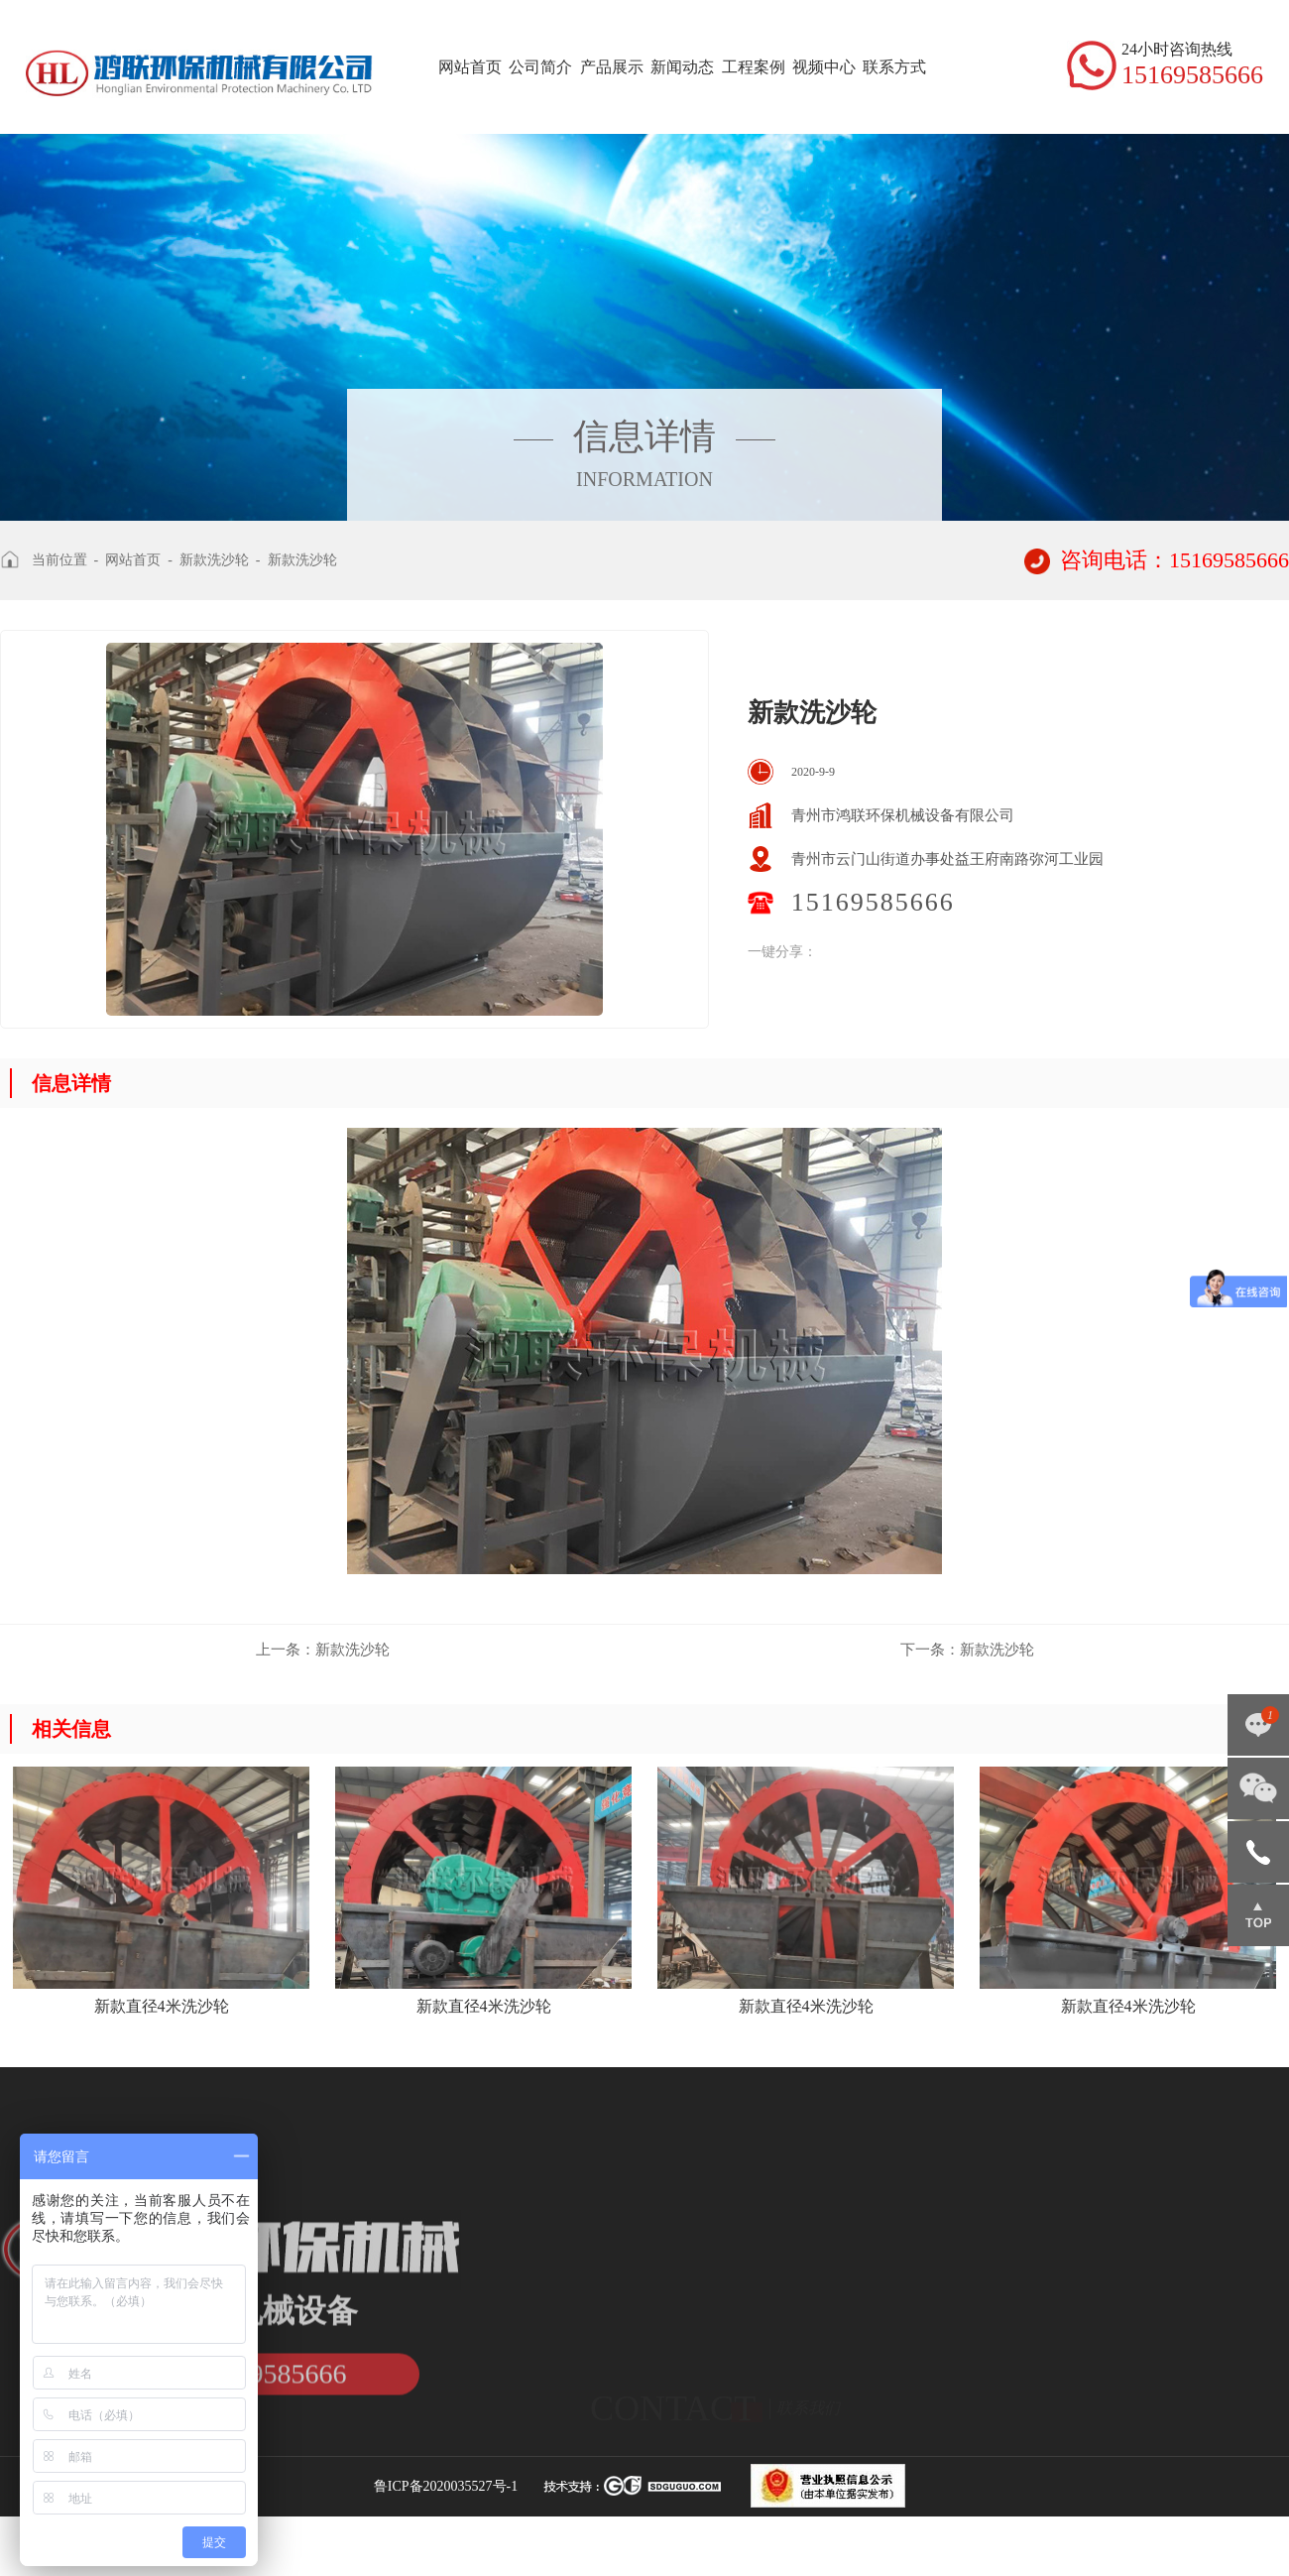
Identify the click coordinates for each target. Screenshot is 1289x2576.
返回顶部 (1258, 1915)
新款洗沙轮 (214, 559)
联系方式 (894, 67)
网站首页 (470, 67)
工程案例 (753, 67)
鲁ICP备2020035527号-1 (446, 2486)
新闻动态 (682, 67)
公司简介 (540, 67)
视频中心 (824, 67)
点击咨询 (1258, 1725)
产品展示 (612, 67)
